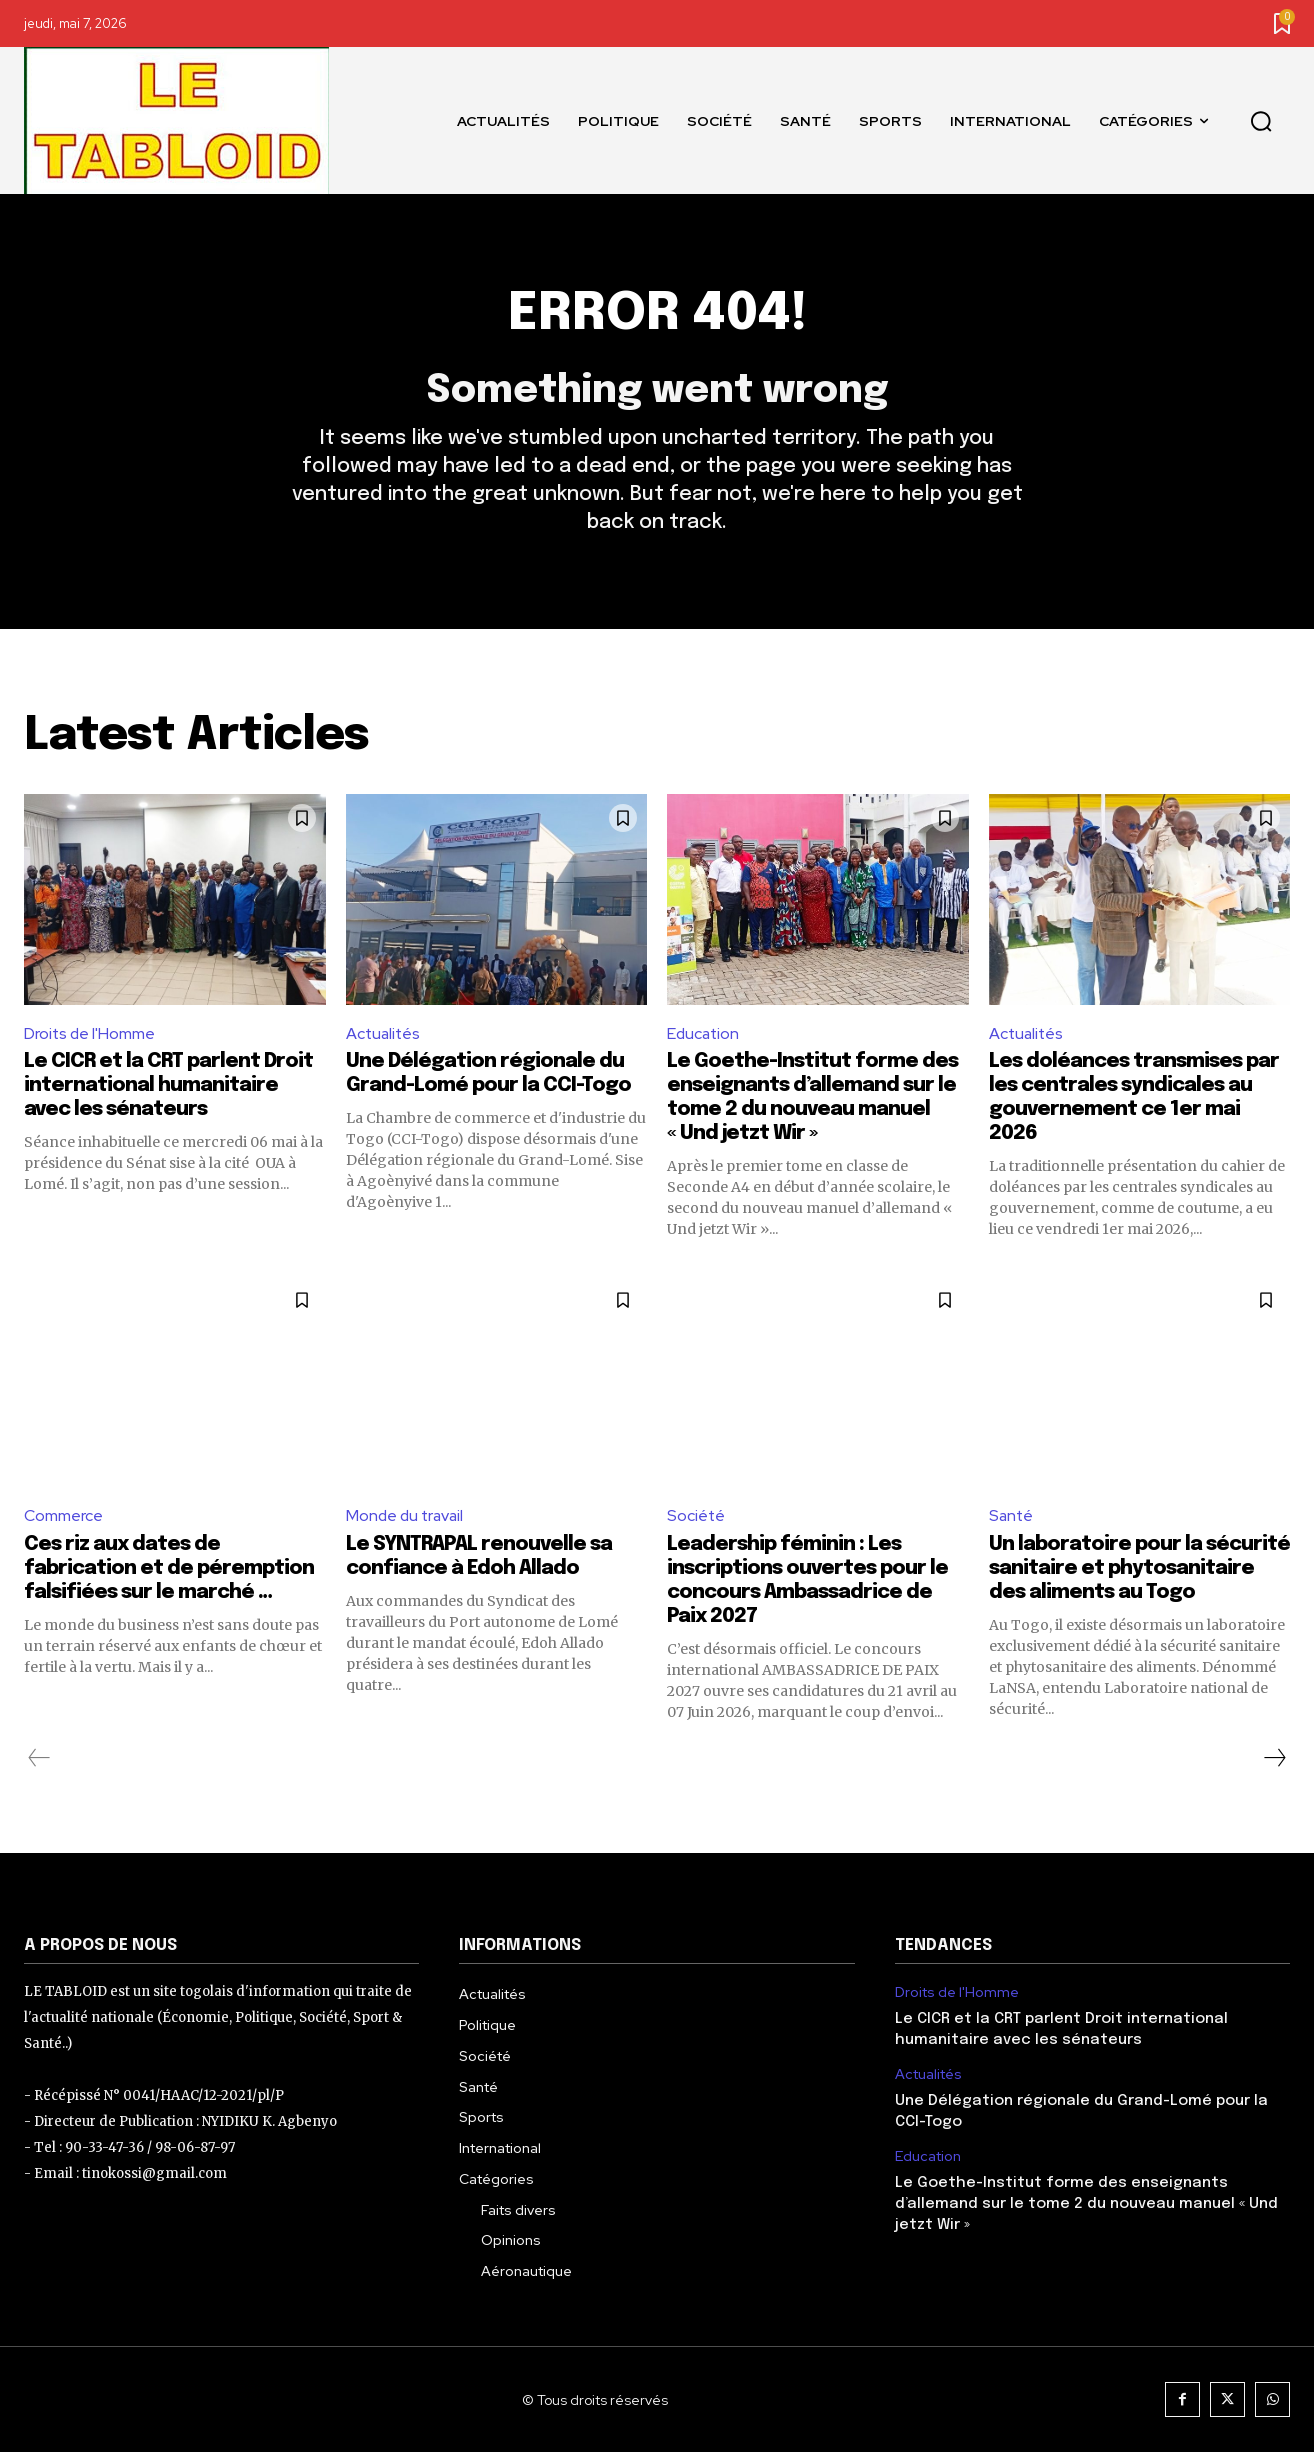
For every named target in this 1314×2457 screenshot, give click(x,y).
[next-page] (1274, 1763)
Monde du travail (407, 1520)
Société (696, 1520)
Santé (1012, 1520)
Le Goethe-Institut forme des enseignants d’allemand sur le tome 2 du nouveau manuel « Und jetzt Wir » (1086, 2209)
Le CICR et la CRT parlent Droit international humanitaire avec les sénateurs (168, 1090)
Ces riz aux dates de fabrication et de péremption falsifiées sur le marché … (169, 1573)
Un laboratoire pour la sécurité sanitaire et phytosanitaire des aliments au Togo (1139, 1573)
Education (704, 1037)
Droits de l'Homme (90, 1037)
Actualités (384, 1037)
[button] (1261, 121)
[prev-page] (39, 1763)
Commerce (63, 1520)
